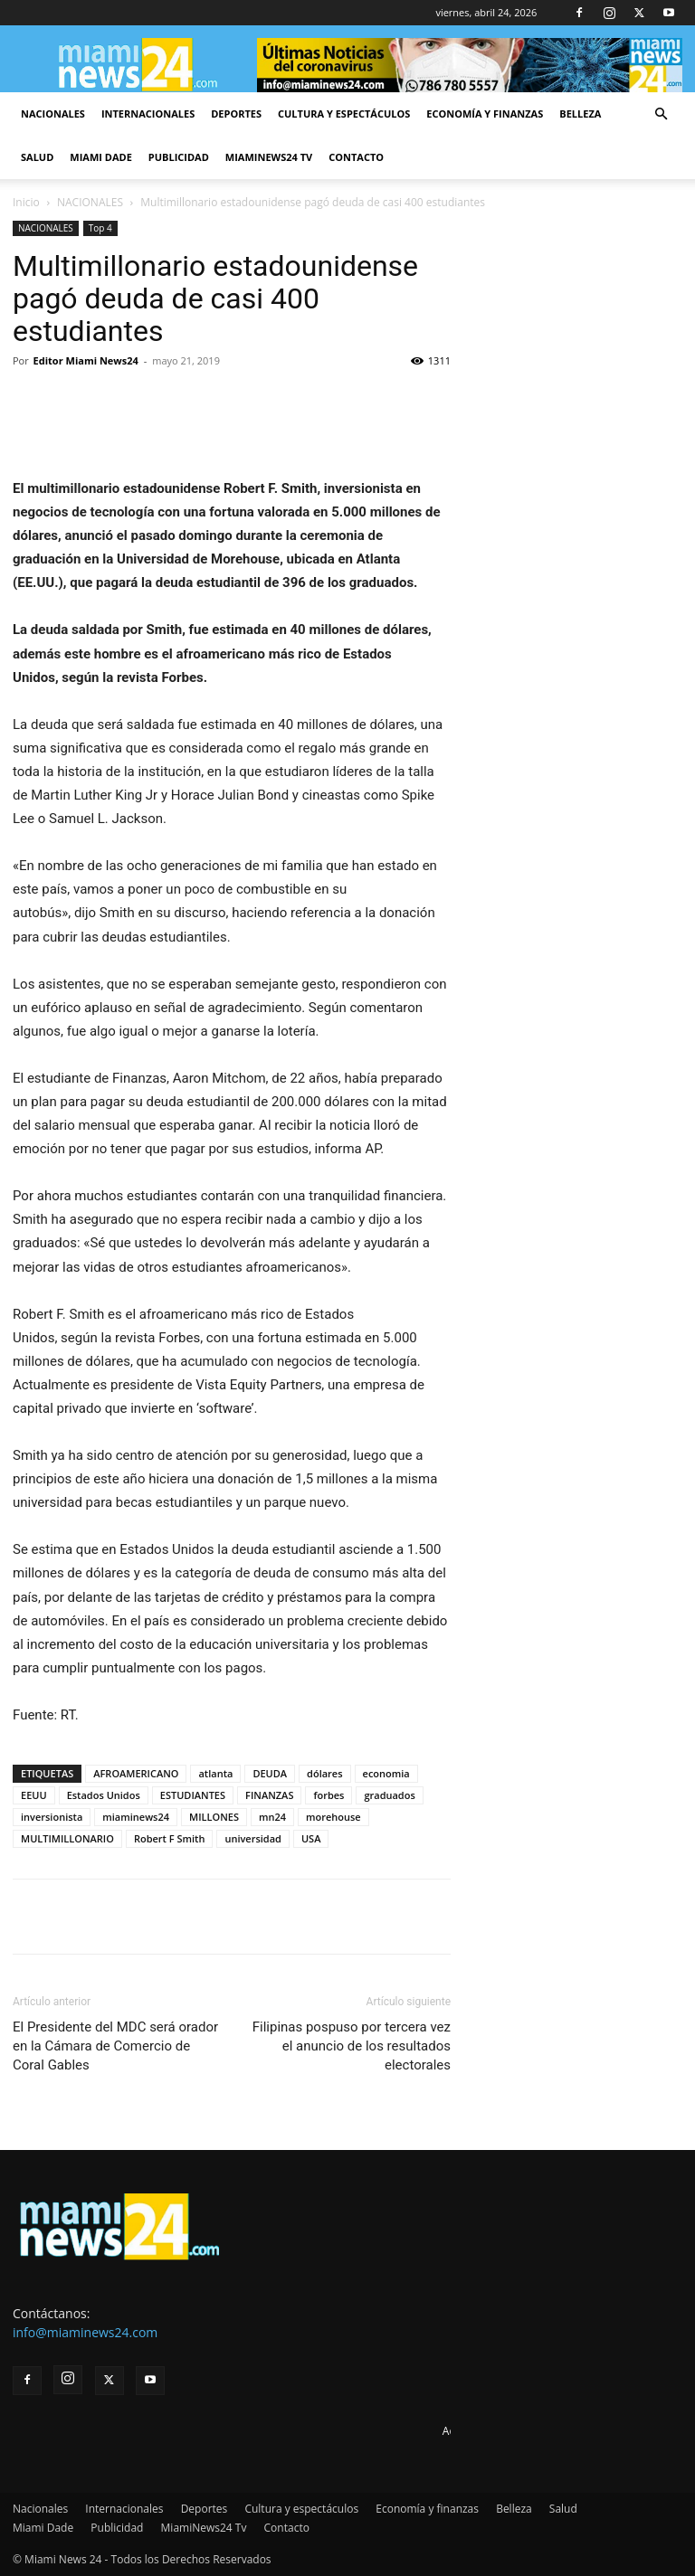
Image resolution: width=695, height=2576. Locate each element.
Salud (37, 157)
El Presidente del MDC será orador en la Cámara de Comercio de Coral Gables (115, 2046)
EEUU (34, 1795)
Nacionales (53, 113)
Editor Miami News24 (85, 360)
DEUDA (269, 1773)
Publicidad (178, 157)
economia (386, 1773)
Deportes (236, 113)
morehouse (333, 1816)
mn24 (272, 1816)
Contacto (356, 157)
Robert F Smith (169, 1838)
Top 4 (100, 228)
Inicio (26, 202)
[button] (660, 114)
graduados (389, 1795)
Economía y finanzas (484, 113)
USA (311, 1838)
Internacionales (148, 113)
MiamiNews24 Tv (268, 157)
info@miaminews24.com (85, 2332)
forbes (328, 1795)
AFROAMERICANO (135, 1773)
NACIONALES (90, 202)
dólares (324, 1773)
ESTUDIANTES (192, 1795)
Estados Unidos (103, 1795)
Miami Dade (101, 157)
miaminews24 (135, 1816)
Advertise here (479, 2431)
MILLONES (214, 1816)
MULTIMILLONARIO (67, 1838)
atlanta (215, 1773)
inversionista (51, 1816)
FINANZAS (269, 1795)
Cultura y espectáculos (344, 113)
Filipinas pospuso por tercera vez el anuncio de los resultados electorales (351, 2046)
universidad (252, 1838)
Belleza (580, 113)
